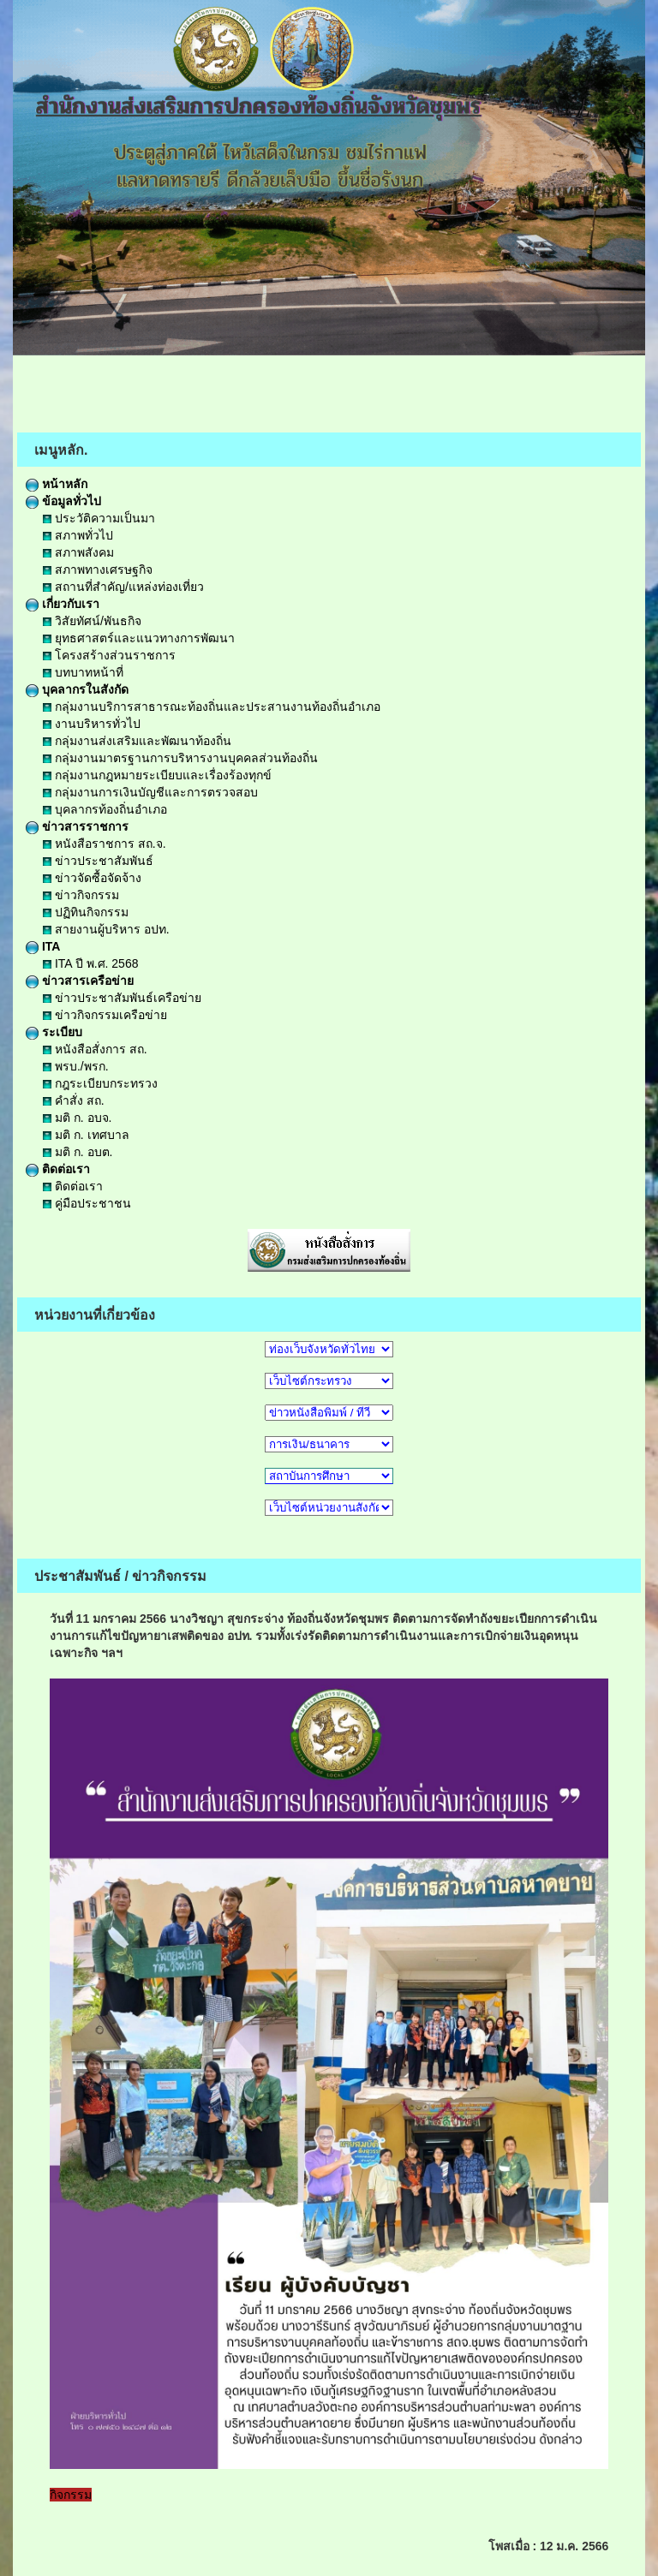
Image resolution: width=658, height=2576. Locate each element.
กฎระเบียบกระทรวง (100, 1083)
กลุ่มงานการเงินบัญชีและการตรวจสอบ (150, 792)
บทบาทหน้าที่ (83, 672)
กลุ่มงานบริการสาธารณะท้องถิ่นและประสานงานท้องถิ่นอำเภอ (211, 706)
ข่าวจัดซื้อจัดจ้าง (92, 878)
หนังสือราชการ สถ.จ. (104, 843)
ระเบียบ (54, 1032)
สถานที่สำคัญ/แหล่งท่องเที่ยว (123, 586)
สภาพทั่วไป (78, 535)
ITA (43, 946)
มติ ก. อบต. (77, 1152)
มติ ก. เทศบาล (86, 1135)
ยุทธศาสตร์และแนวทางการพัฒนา (139, 638)
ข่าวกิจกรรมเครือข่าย (105, 1015)
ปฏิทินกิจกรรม (86, 912)
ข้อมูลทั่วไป (63, 501)
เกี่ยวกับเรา (62, 604)
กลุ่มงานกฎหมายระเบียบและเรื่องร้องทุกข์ (157, 775)
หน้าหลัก (56, 484)
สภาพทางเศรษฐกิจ (98, 569)
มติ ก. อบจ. (77, 1117)
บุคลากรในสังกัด (77, 689)
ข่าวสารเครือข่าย (80, 980)
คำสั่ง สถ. (74, 1100)
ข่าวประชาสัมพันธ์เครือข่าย (122, 998)
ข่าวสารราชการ (77, 826)
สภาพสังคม (78, 552)
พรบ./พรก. (76, 1066)
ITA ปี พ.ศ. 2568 (90, 963)
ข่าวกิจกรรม (81, 895)
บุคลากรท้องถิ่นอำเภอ (105, 809)
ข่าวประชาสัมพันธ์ (98, 861)
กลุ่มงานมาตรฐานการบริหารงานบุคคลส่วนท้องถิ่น (180, 758)
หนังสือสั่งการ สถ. (95, 1049)
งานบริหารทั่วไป (92, 723)
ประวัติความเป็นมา (99, 518)
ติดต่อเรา (58, 1169)
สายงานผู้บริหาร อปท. (106, 929)
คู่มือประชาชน (87, 1203)
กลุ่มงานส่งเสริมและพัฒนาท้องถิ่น (137, 741)
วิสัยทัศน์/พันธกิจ (92, 621)
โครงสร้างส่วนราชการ (109, 655)
